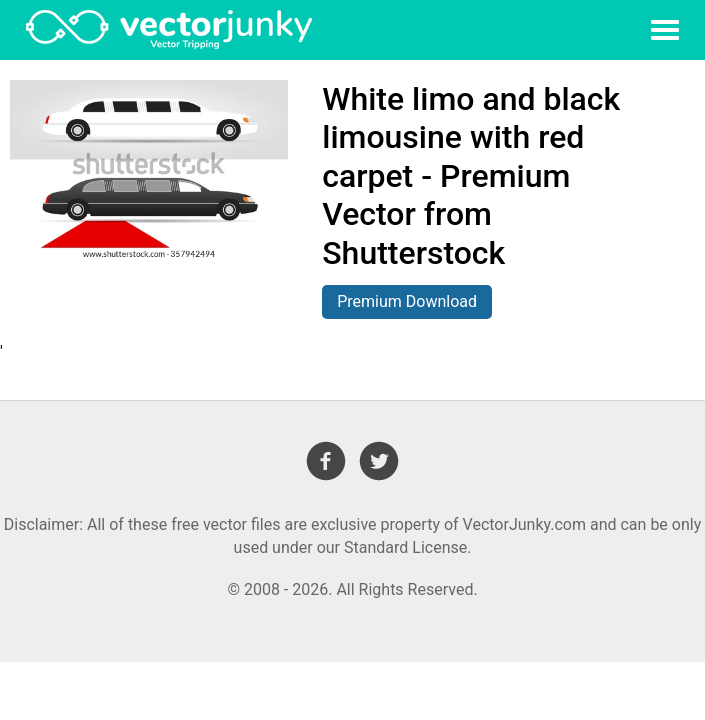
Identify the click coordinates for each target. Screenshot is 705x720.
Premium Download (407, 301)
